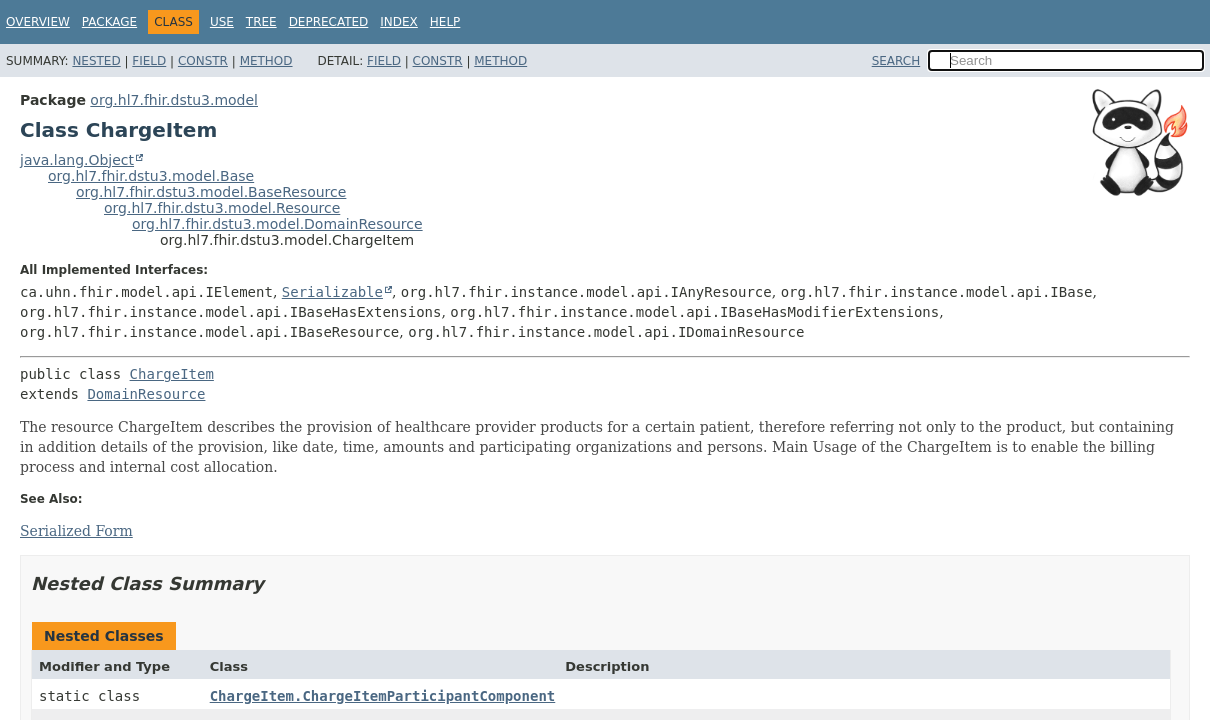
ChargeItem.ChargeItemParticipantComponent (383, 696)
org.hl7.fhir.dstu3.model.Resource (222, 208)
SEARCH (896, 61)
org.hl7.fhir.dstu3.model (174, 100)
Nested (96, 61)
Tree (261, 22)
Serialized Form (76, 531)
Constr (203, 61)
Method (266, 61)
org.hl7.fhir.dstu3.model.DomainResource (277, 224)
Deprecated (329, 22)
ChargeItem (172, 374)
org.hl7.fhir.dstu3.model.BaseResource (211, 192)
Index (399, 22)
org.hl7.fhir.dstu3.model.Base (151, 176)
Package (109, 22)
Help (445, 22)
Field (149, 61)
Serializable (332, 292)
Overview (38, 22)
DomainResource (146, 394)
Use (222, 22)
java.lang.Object (77, 160)
